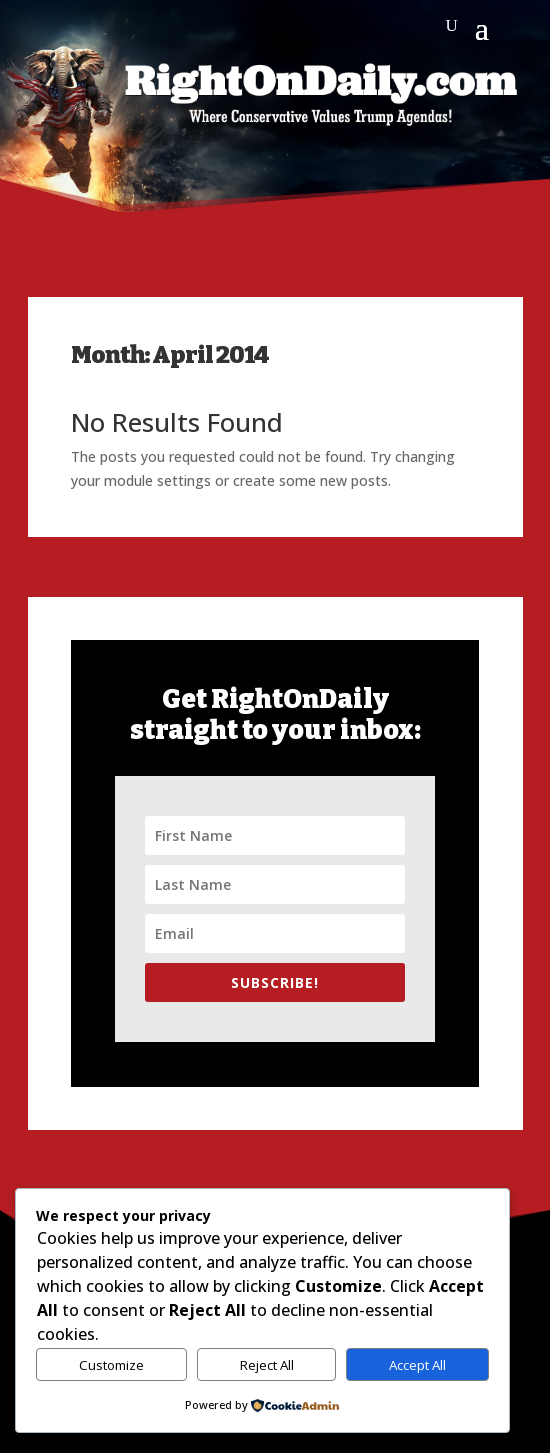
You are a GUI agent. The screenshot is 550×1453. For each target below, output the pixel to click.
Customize (111, 1365)
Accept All (417, 1365)
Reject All (267, 1365)
